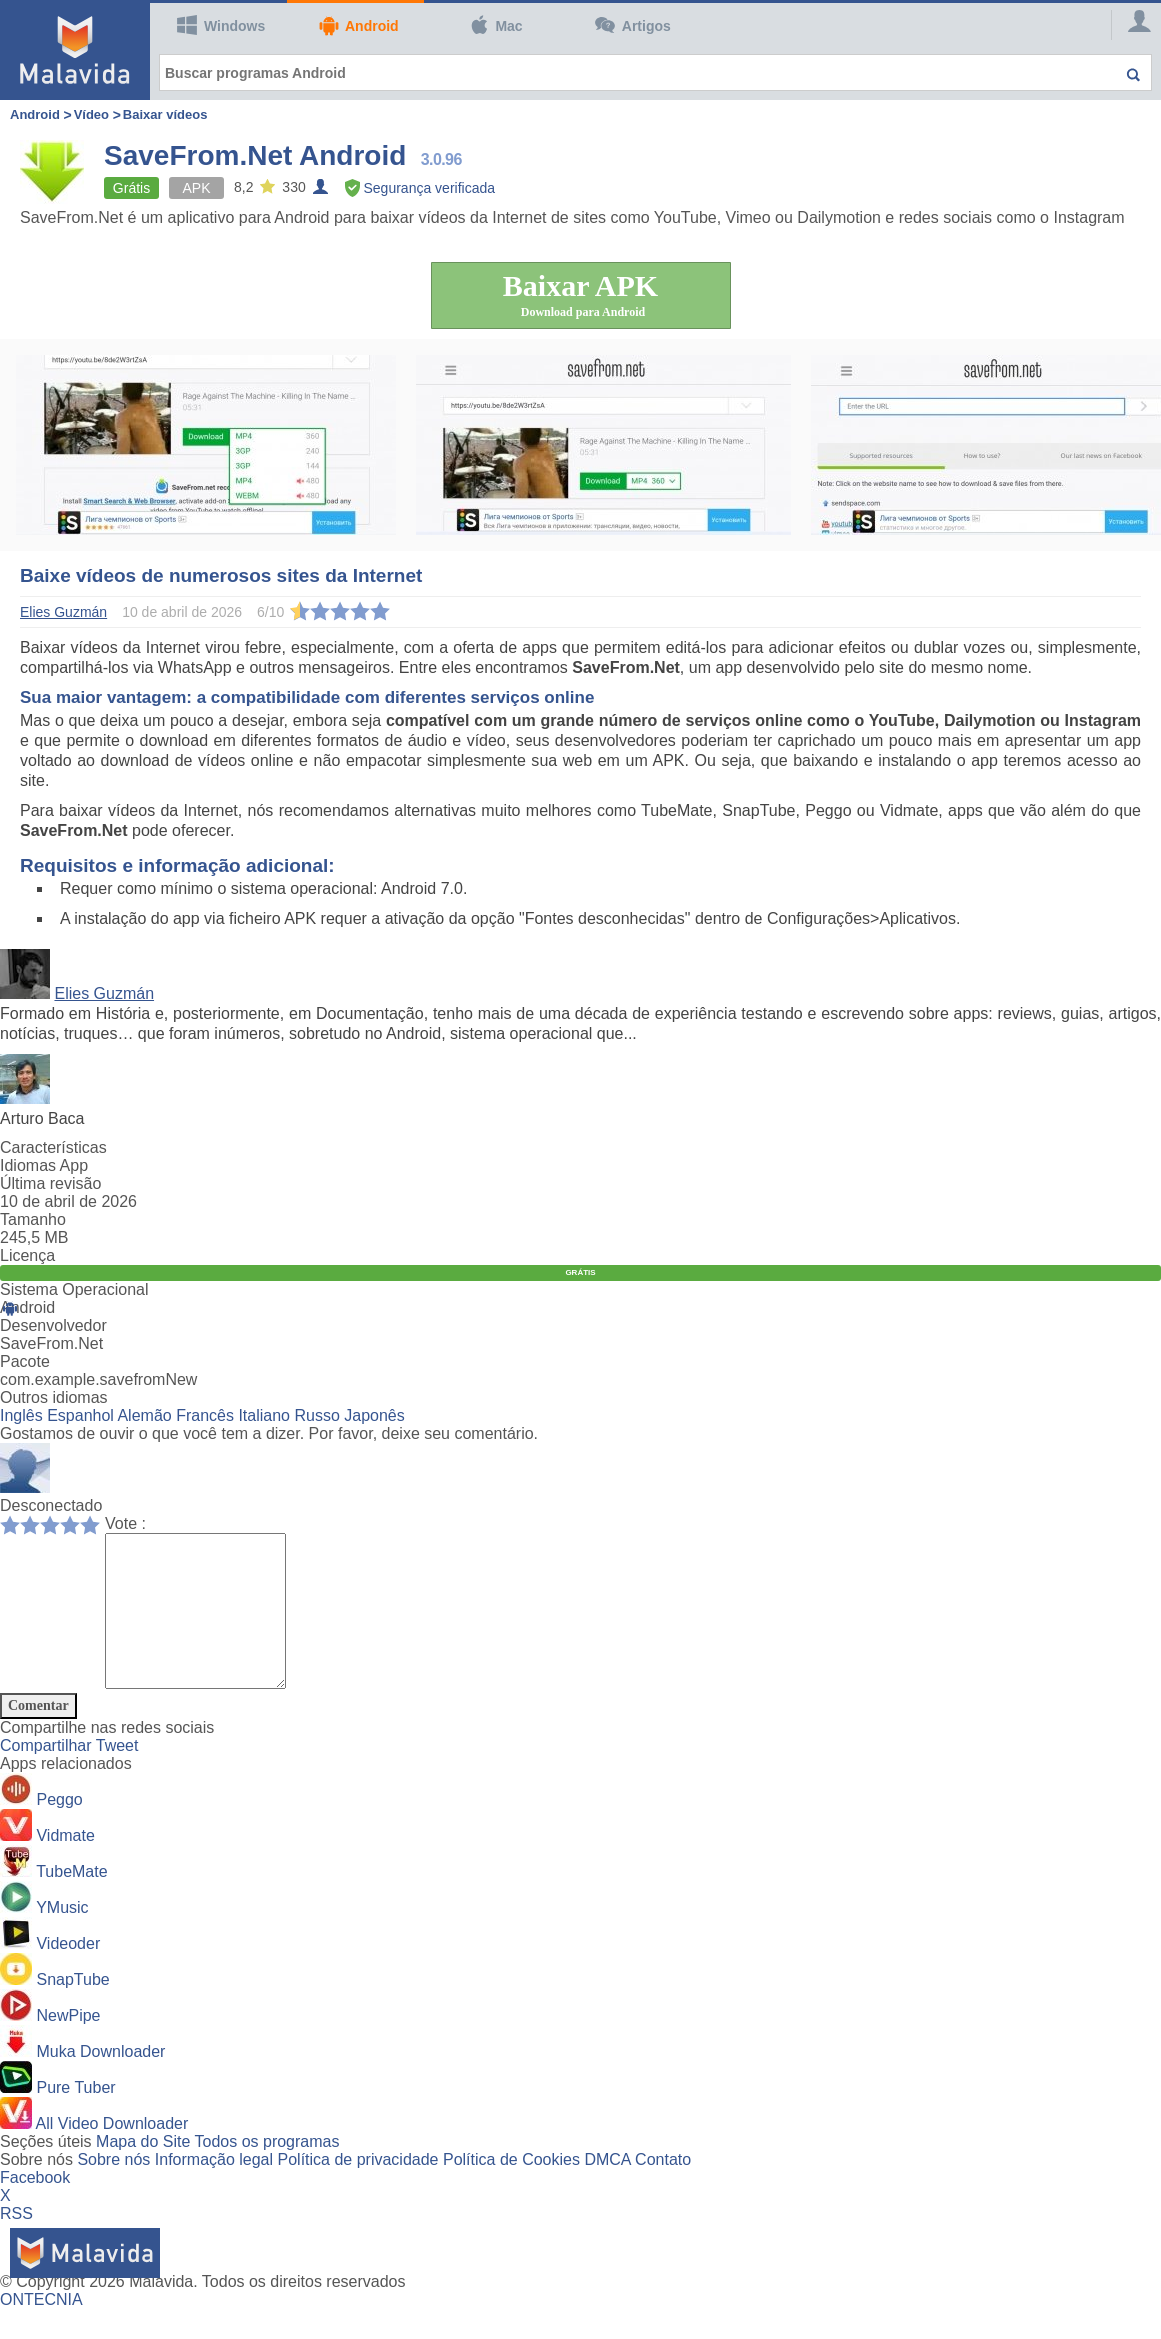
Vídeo (91, 114)
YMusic (62, 1937)
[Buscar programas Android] (655, 72)
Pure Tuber (75, 2117)
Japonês (374, 1415)
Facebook (35, 2207)
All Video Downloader (112, 2153)
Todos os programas (267, 2171)
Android (358, 25)
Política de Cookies (511, 2189)
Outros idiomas (54, 1397)
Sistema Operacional (74, 1289)
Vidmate (65, 1865)
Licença (27, 1255)
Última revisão (50, 1183)
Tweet (117, 1775)
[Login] (1131, 25)
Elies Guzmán (104, 993)
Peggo (59, 1829)
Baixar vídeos (165, 114)
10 (95, 1524)
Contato (663, 2189)
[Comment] (205, 1626)
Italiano (264, 1415)
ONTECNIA (41, 2329)
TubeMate (71, 1901)
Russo (316, 1415)
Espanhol (80, 1415)
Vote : (125, 1523)
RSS (16, 2243)
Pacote (25, 1361)
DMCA (607, 2189)
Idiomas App (44, 1165)
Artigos (633, 25)
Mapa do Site (143, 2171)
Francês (205, 1415)
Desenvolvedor (53, 1325)
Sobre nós (113, 2189)
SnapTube (72, 2009)
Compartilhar (48, 1775)
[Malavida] (75, 50)
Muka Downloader (100, 2081)
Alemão (144, 1415)
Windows (221, 25)
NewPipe (68, 2045)
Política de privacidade (358, 2189)
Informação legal (214, 2189)
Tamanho (33, 1219)
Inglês (21, 1415)
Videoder (68, 1973)
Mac (496, 25)
